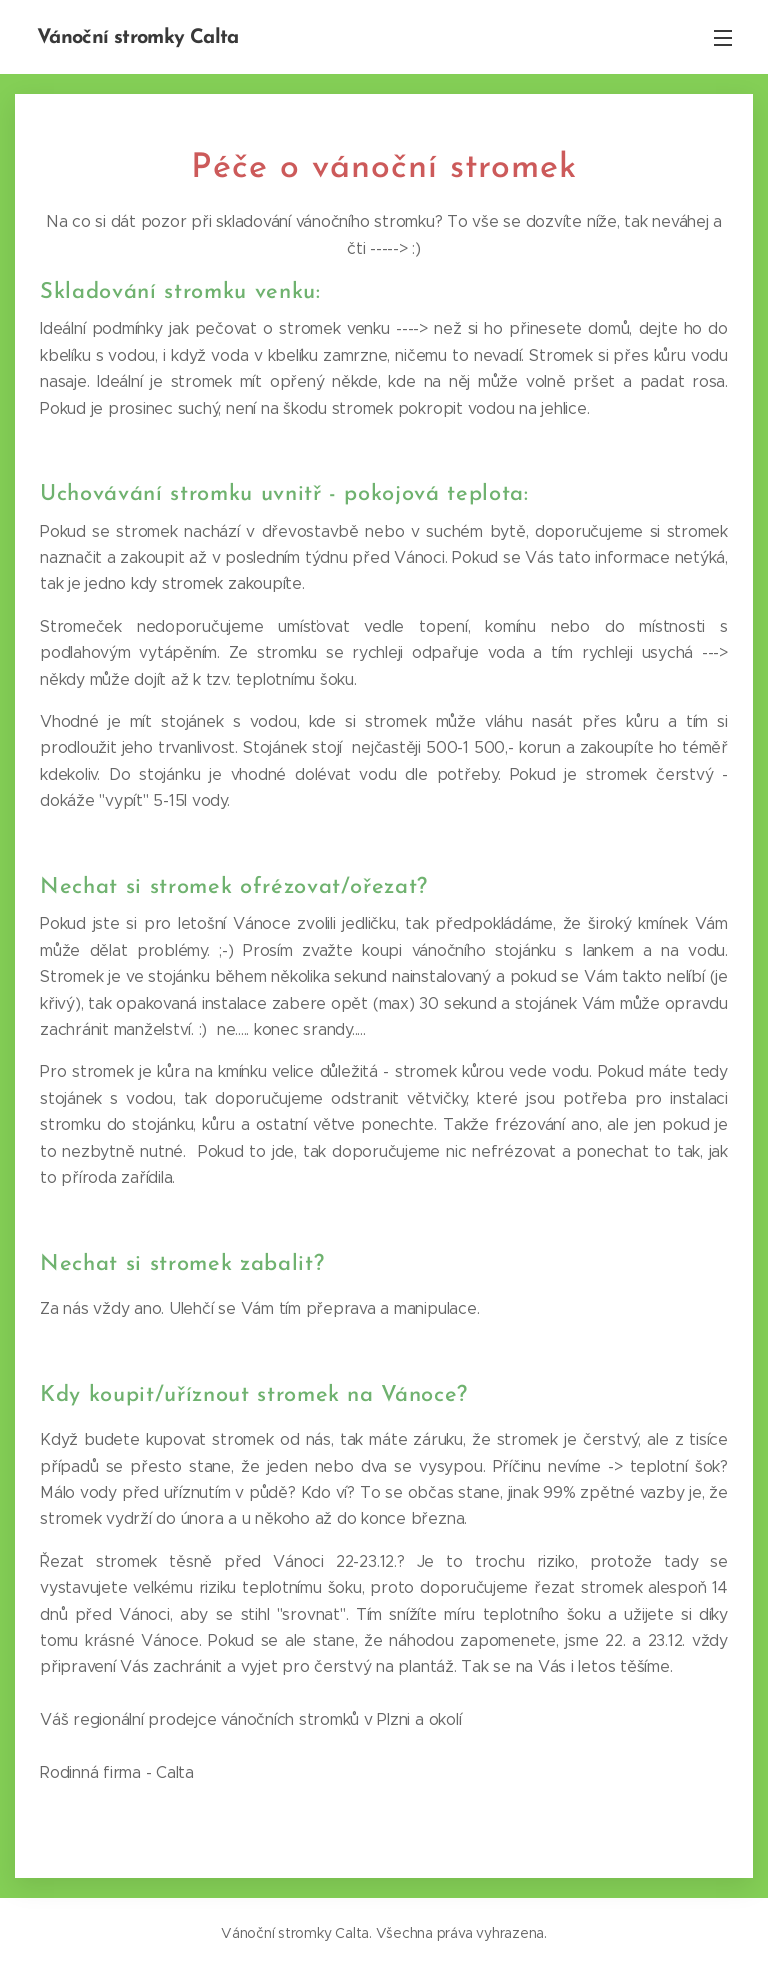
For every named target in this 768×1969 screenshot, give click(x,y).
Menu (723, 38)
